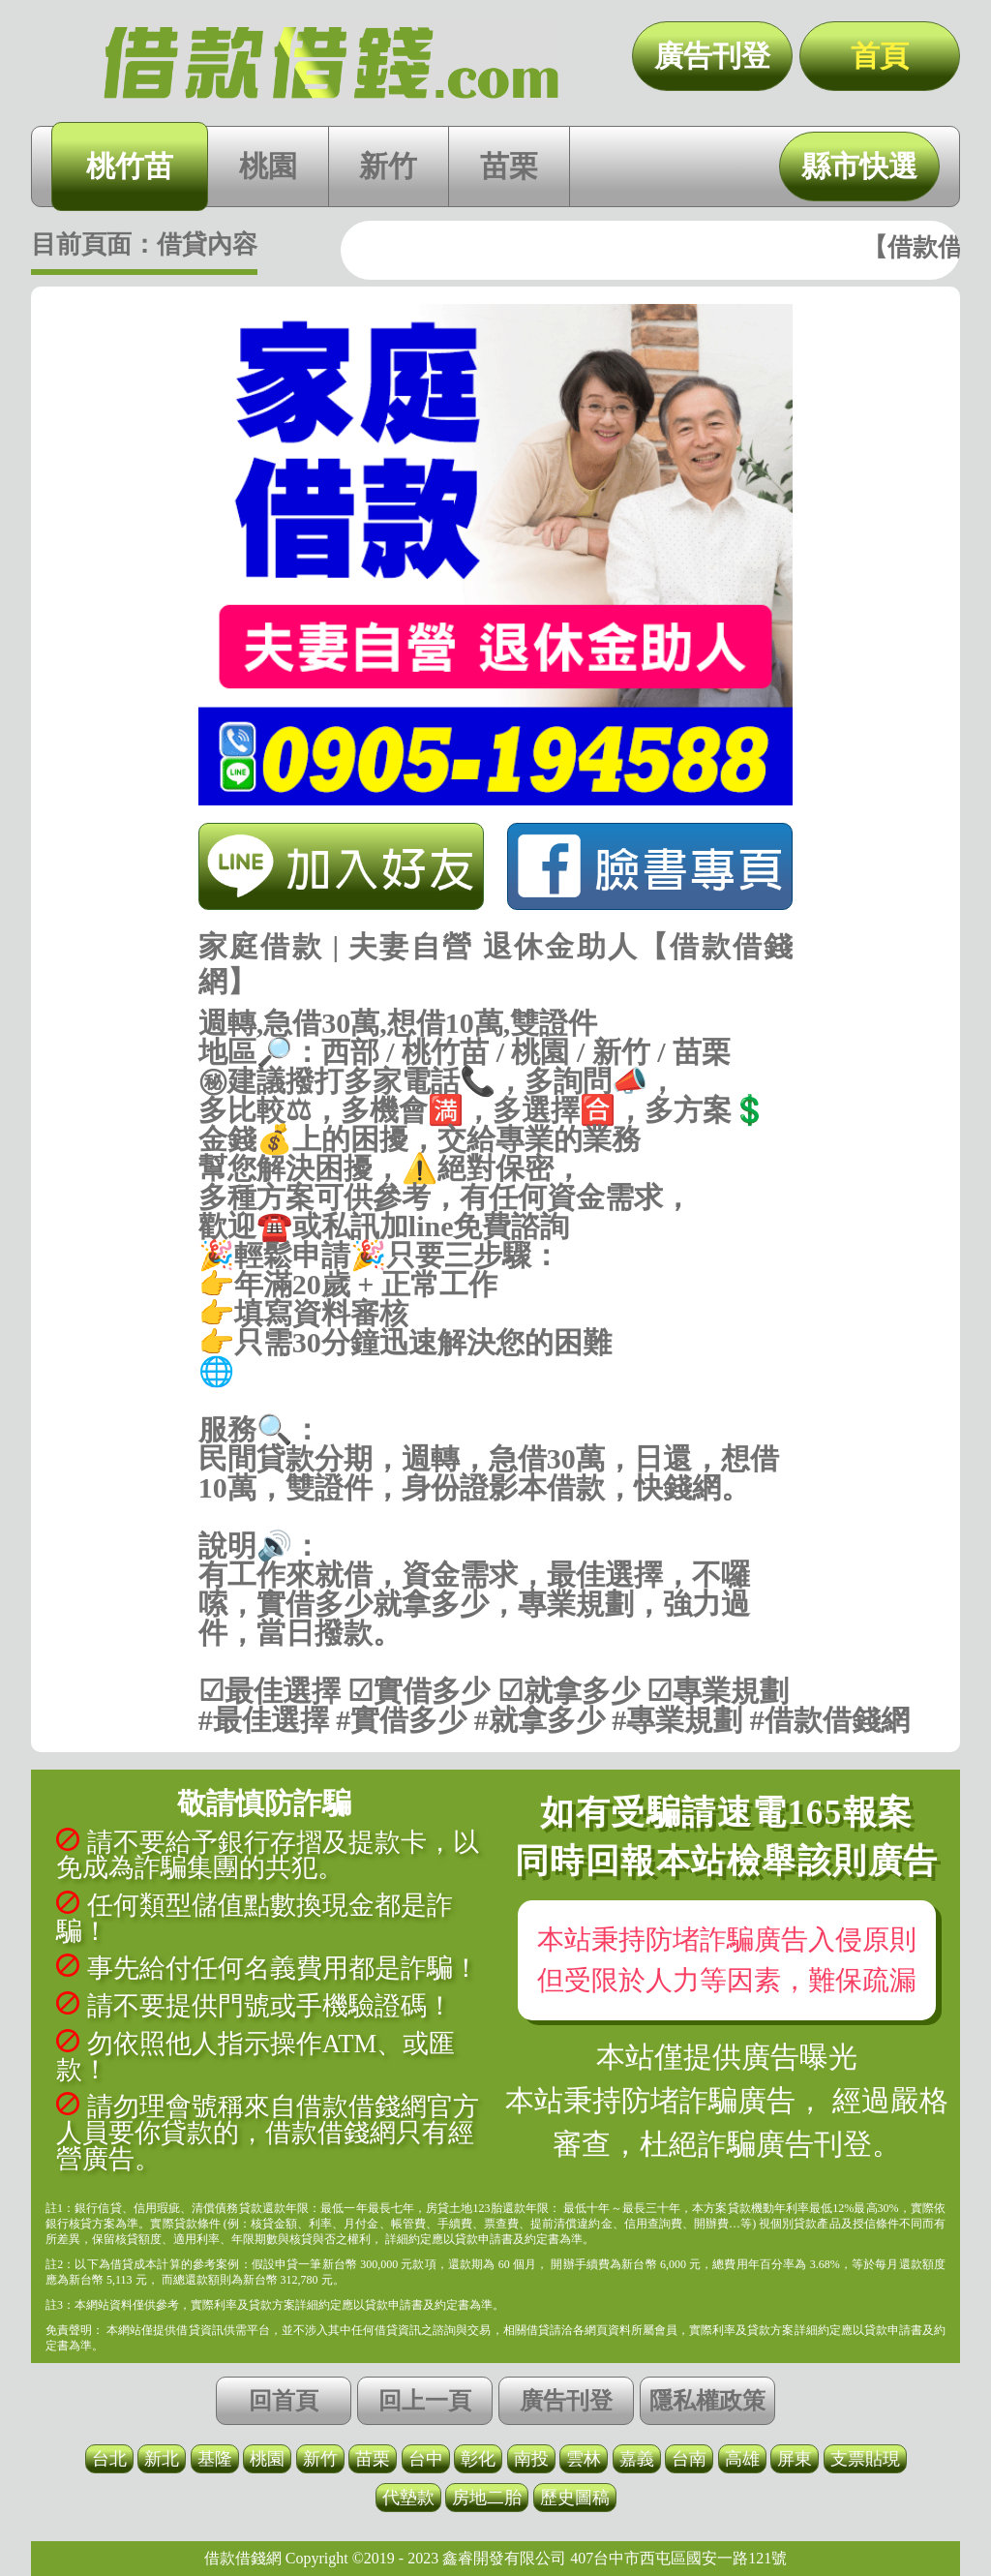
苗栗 (509, 166)
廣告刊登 (712, 56)
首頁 (880, 56)
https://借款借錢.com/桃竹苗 (496, 1400)
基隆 (214, 2459)
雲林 (583, 2459)
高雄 (742, 2459)
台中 (425, 2459)
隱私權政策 (707, 2400)
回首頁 (283, 2400)
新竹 (388, 166)
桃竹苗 (129, 166)
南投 (531, 2459)
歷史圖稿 (575, 2497)
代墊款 (408, 2497)
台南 (689, 2459)
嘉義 (636, 2459)
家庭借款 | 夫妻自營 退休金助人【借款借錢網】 (331, 62)
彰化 (478, 2459)
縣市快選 (859, 166)
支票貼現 (865, 2459)
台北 (109, 2459)
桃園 (268, 166)
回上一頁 (424, 2400)
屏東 (794, 2459)
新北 (161, 2459)
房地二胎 (487, 2497)
